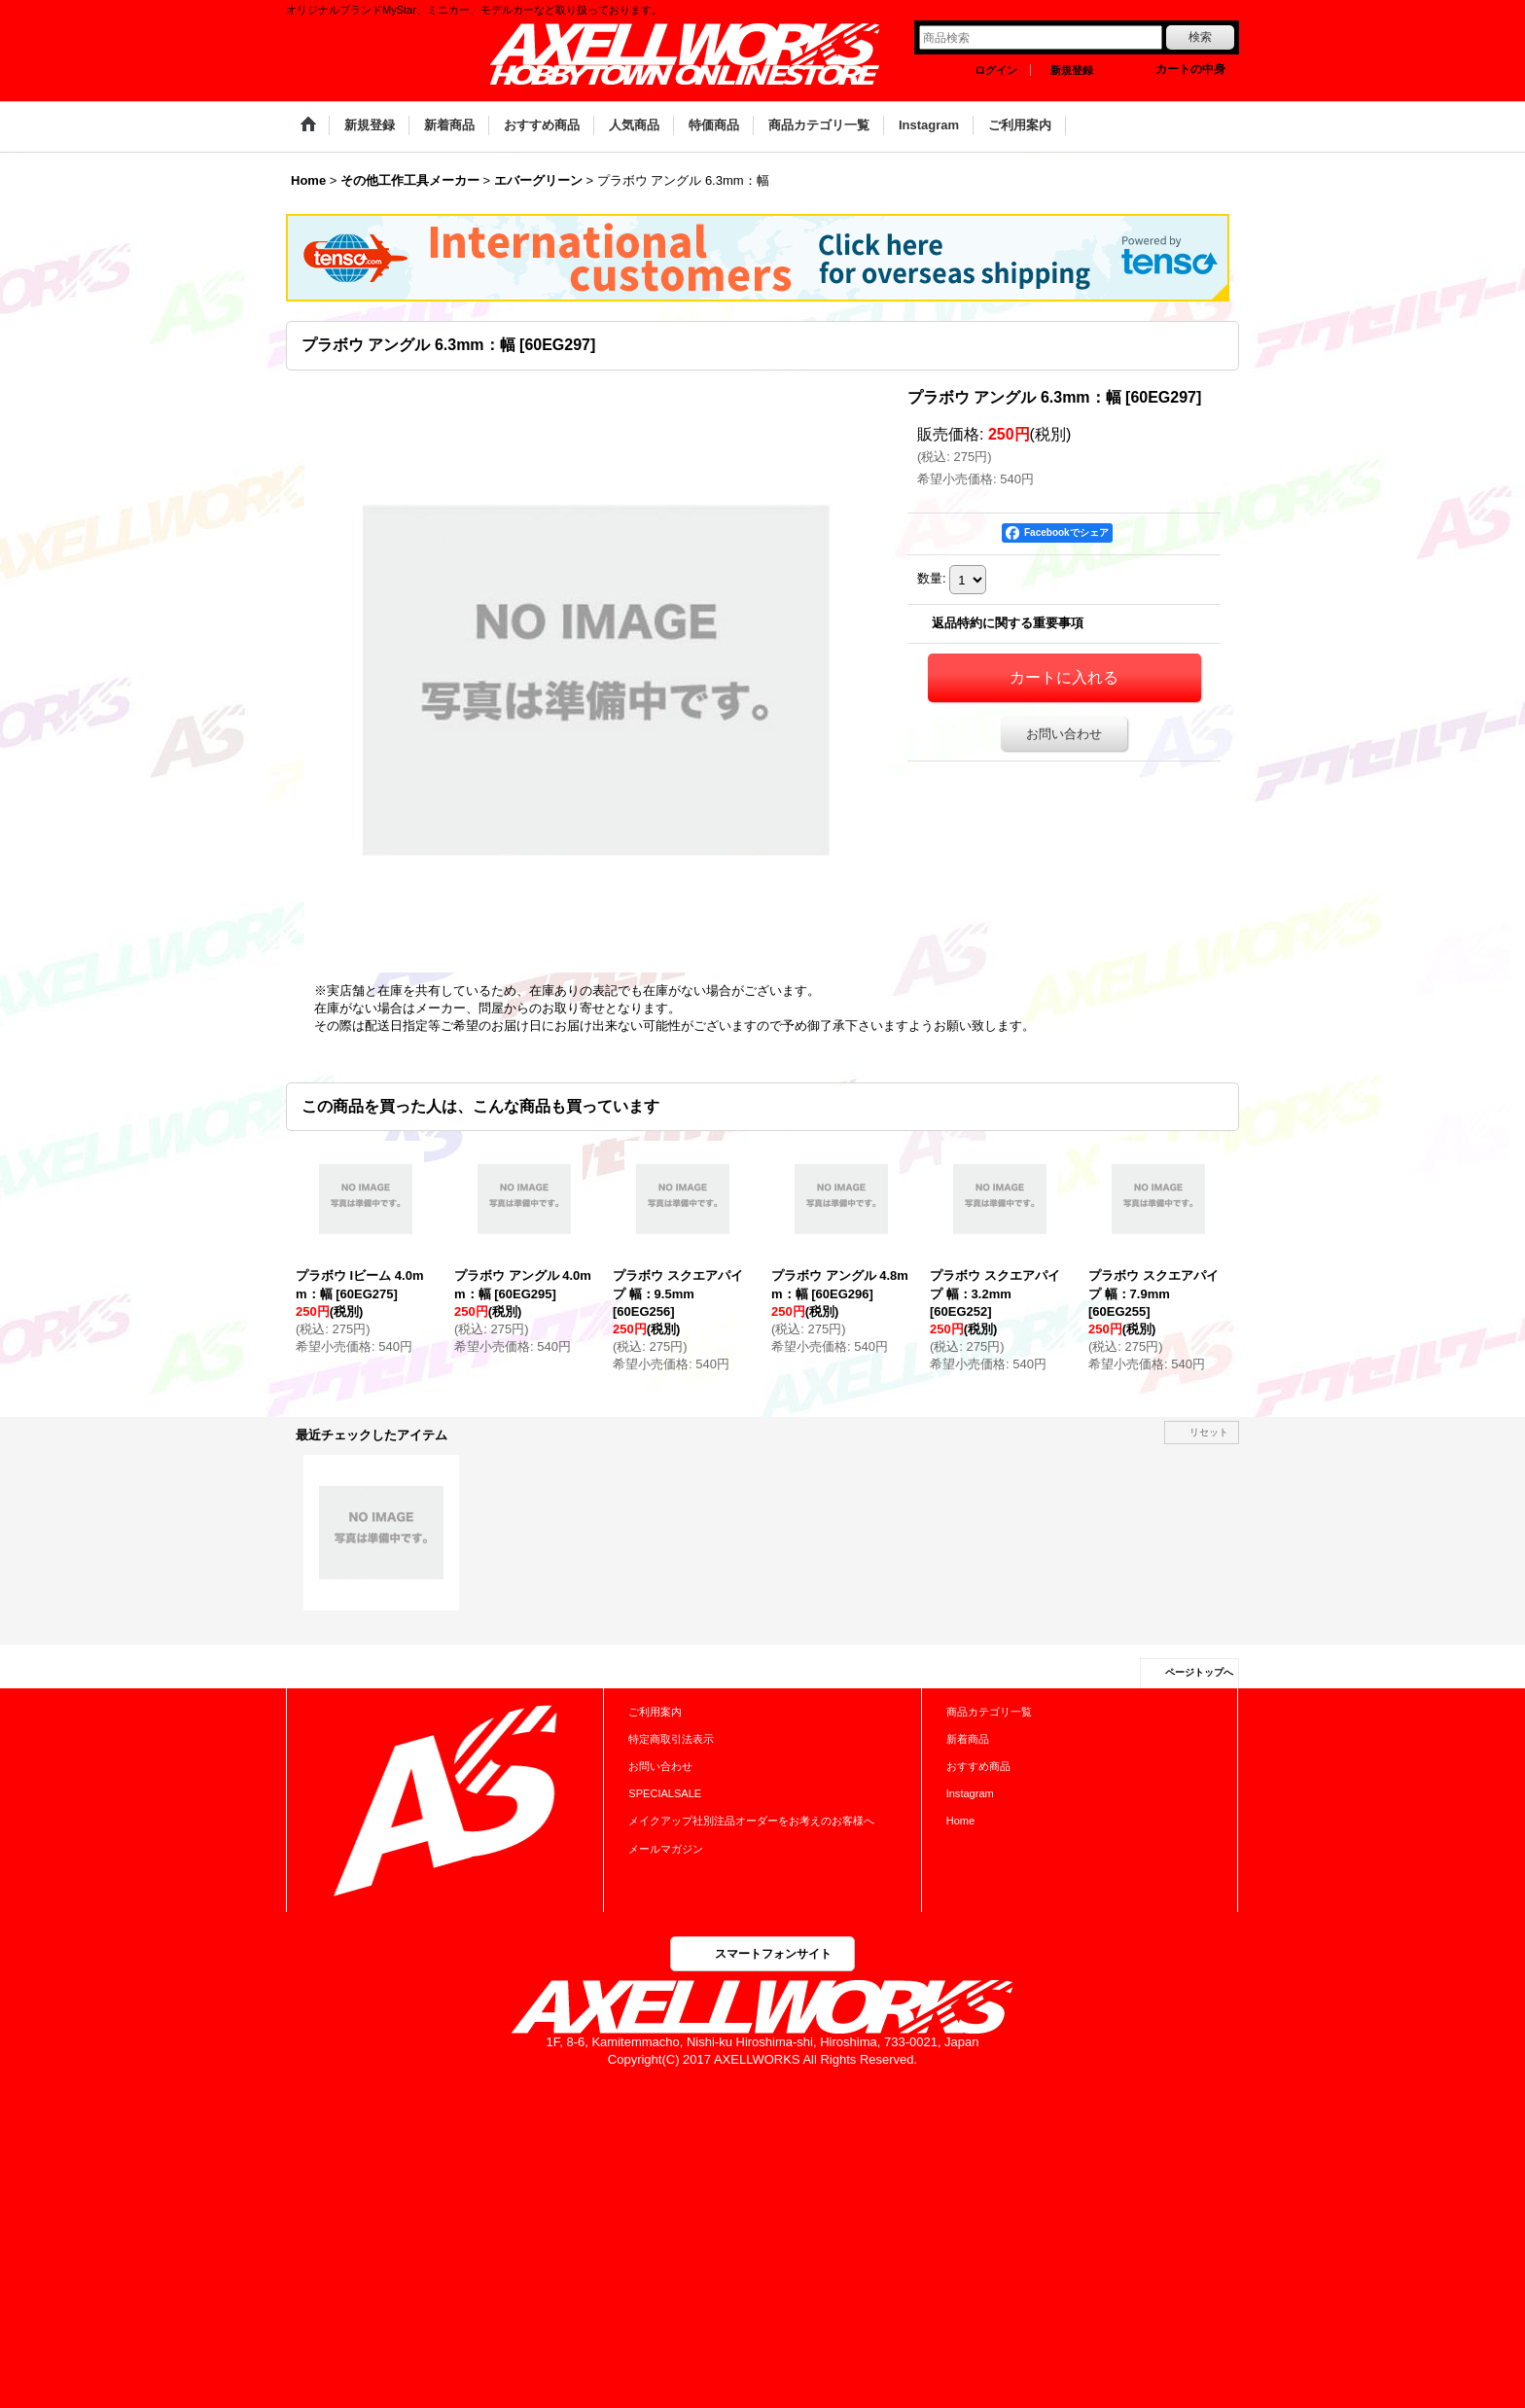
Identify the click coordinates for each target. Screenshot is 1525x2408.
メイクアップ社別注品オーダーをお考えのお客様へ (751, 1820)
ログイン (996, 70)
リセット (1208, 1432)
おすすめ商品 (978, 1766)
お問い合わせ (1064, 733)
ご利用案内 (655, 1711)
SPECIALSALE (664, 1793)
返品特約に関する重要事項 (1007, 623)
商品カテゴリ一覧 (989, 1711)
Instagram (970, 1793)
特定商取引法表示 (671, 1739)
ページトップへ (1199, 1672)
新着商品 (967, 1739)
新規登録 (1071, 70)
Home (960, 1820)
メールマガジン (665, 1849)
